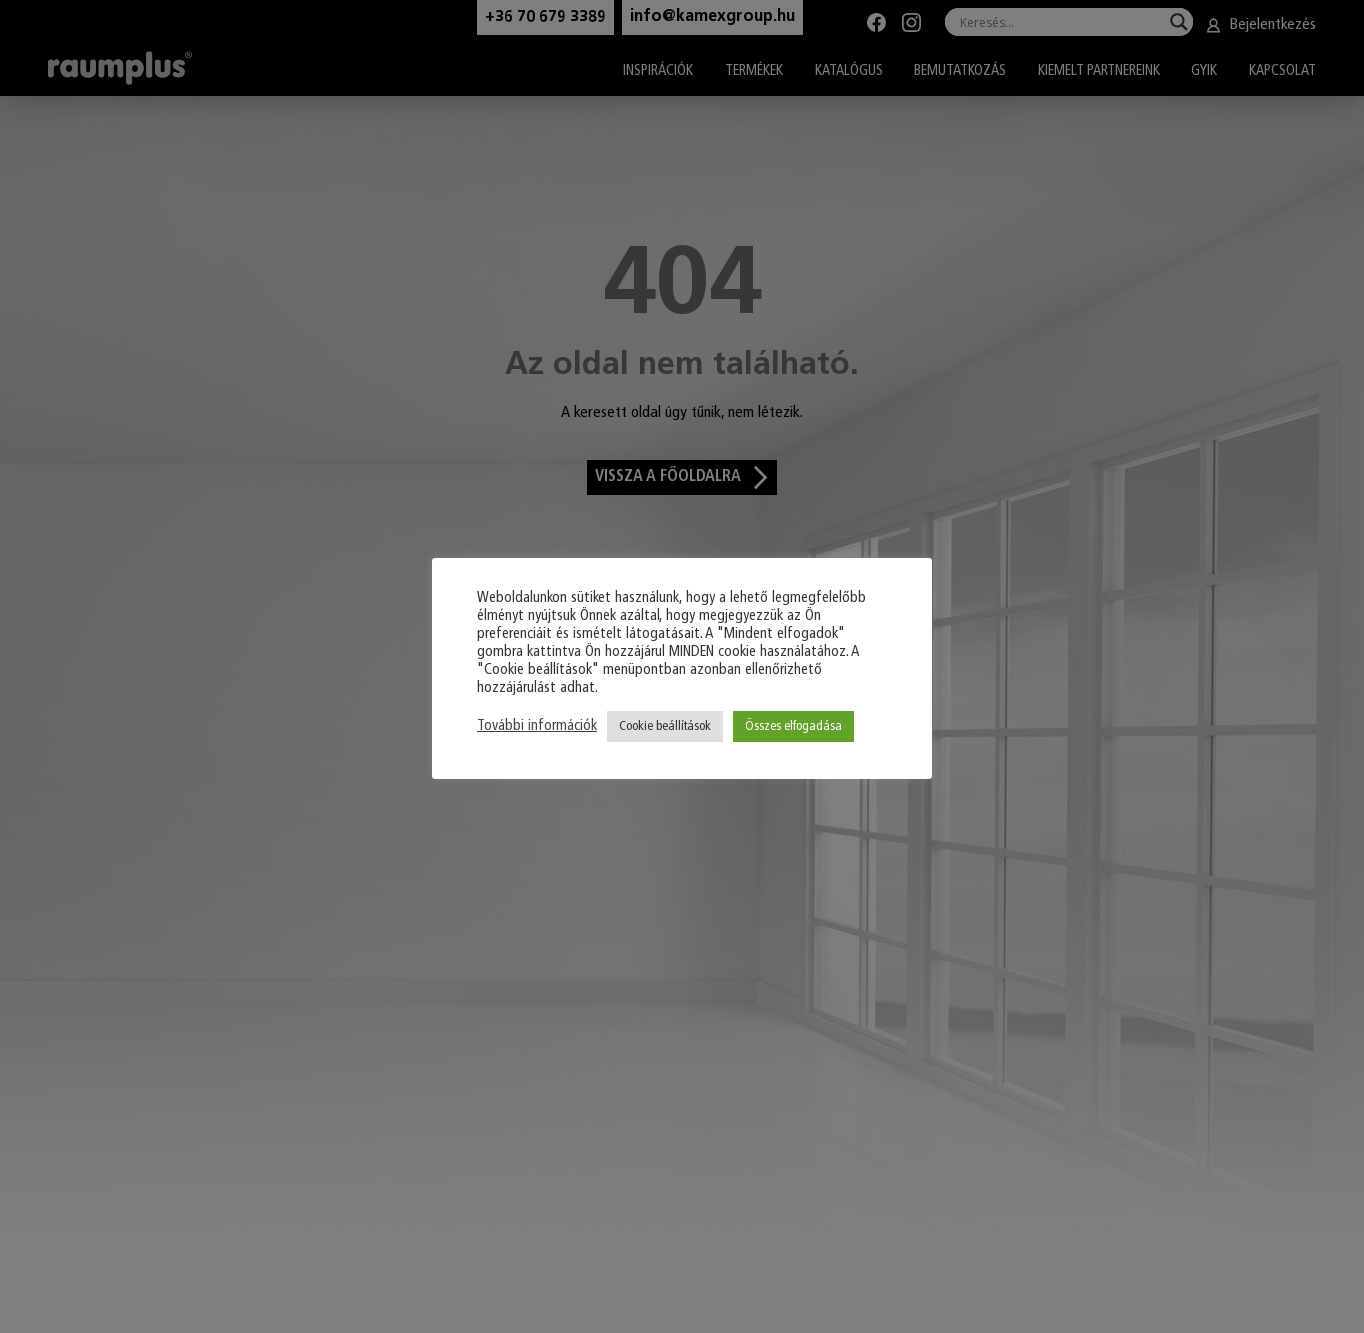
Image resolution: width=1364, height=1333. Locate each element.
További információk (537, 726)
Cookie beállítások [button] (665, 726)
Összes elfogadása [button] (793, 726)
